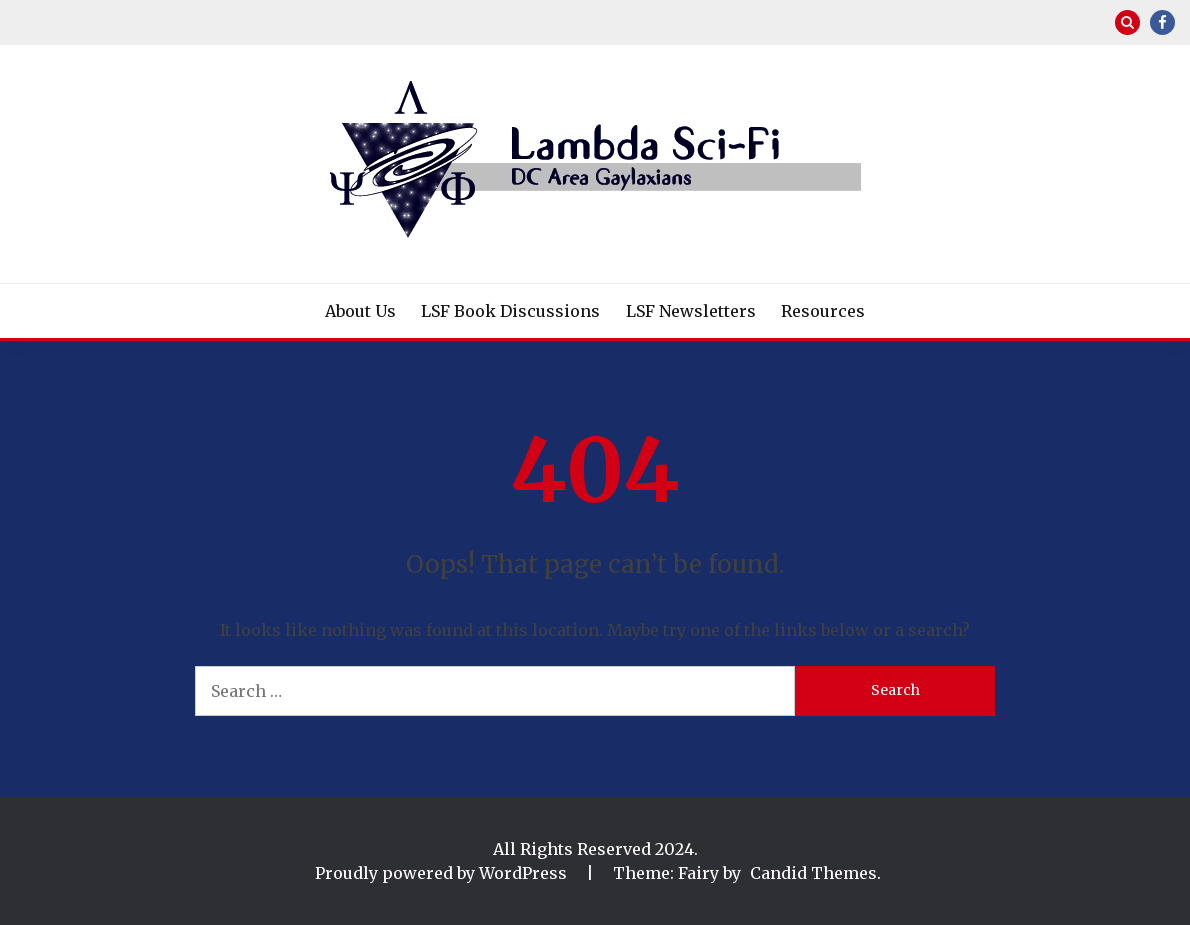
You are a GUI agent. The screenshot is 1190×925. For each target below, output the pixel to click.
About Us (360, 311)
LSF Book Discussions (510, 311)
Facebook (1162, 22)
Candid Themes (813, 873)
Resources (823, 311)
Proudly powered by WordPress (443, 873)
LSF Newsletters (691, 311)
